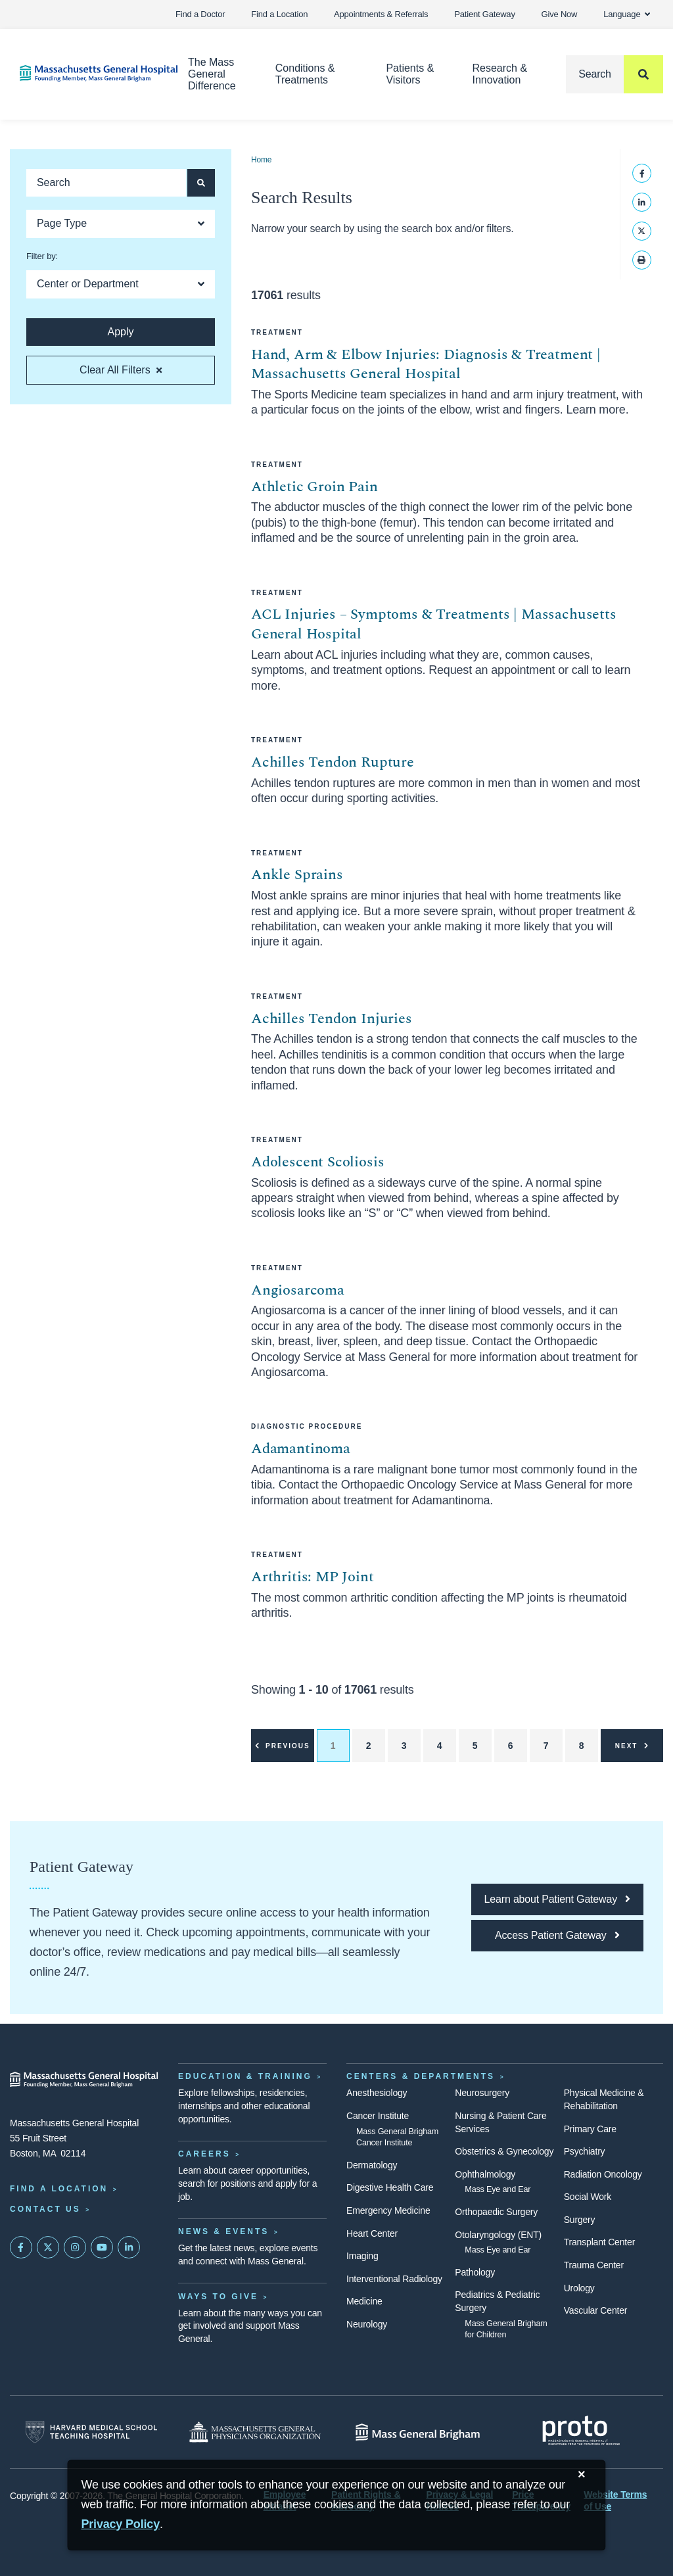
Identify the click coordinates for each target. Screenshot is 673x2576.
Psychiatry (584, 2151)
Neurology (366, 2324)
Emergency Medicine (388, 2210)
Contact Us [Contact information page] (45, 2209)
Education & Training (245, 2076)
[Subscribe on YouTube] (102, 2247)
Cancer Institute (377, 2116)
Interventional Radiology (394, 2279)
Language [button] (626, 14)
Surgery (579, 2219)
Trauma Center (594, 2265)
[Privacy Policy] (120, 2524)
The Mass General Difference (212, 74)
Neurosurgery (482, 2092)
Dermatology (371, 2165)
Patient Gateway (484, 14)
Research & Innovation (499, 73)
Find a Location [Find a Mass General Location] (59, 2188)
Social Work (587, 2196)
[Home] (84, 73)
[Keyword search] (106, 183)
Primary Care (590, 2129)
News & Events (223, 2231)
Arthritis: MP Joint (312, 1577)
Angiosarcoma (297, 1290)
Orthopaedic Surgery (496, 2211)
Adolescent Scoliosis (317, 1162)
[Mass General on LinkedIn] (129, 2247)
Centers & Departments (420, 2076)
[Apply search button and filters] (201, 183)
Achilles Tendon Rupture (332, 762)
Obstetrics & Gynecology (504, 2151)
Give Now (560, 14)
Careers (204, 2154)
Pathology (475, 2272)
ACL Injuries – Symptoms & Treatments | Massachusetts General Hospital (433, 624)
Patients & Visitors (410, 73)
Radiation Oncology (603, 2174)
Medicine (364, 2301)
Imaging (362, 2256)
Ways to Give (218, 2296)
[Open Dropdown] (120, 224)
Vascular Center (596, 2310)
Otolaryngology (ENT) (498, 2235)
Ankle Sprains (297, 875)
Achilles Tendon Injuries (331, 1019)
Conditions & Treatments (305, 73)
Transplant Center (599, 2242)
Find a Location (279, 14)
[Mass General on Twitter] (48, 2247)
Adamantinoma (300, 1449)
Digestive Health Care (389, 2187)
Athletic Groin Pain (314, 487)
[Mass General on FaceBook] (21, 2247)
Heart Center (372, 2233)
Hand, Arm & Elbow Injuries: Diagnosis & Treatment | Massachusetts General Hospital (426, 364)
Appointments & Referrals (381, 14)
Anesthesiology (376, 2092)
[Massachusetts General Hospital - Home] (84, 2079)
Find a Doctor (200, 14)
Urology (579, 2288)
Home (261, 159)
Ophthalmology (485, 2174)
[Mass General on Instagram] (75, 2247)
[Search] (614, 74)
